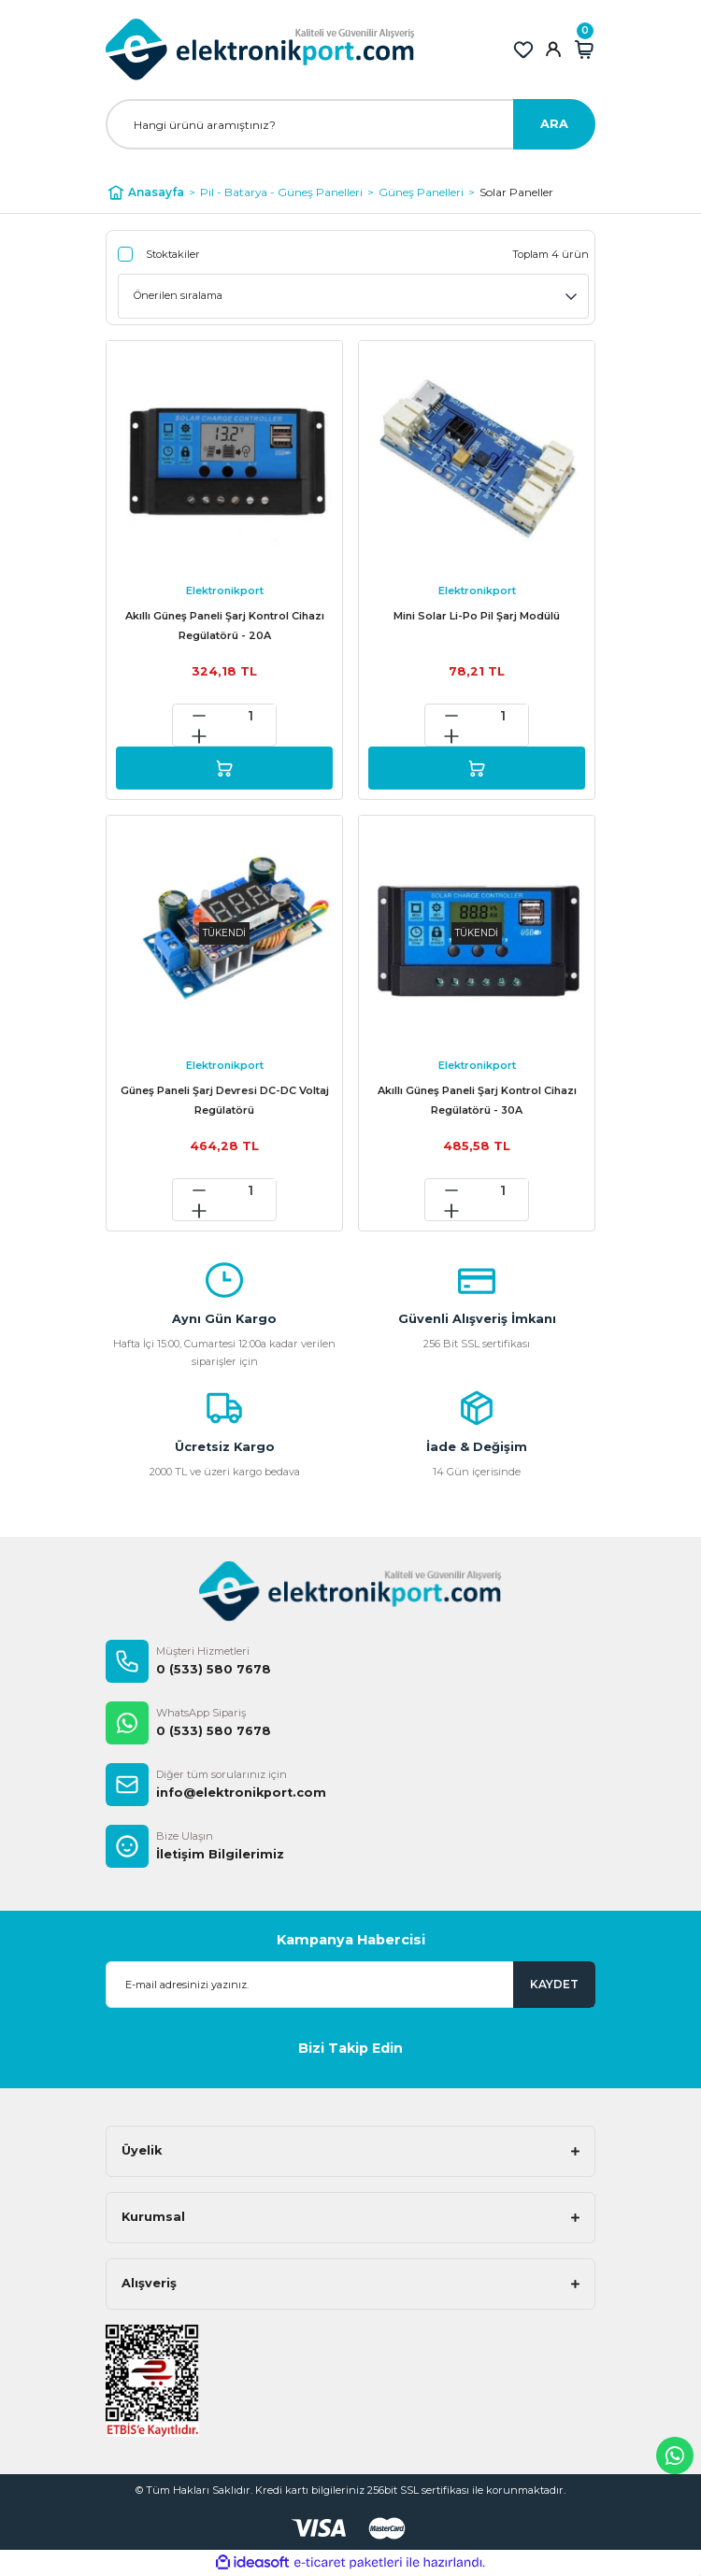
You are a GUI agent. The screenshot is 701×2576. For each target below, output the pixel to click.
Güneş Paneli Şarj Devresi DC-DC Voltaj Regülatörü (225, 1100)
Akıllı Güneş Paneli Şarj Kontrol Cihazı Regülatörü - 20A (224, 625)
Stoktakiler (173, 254)
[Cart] (584, 49)
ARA (554, 124)
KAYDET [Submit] (554, 1984)
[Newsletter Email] (350, 1984)
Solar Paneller (516, 192)
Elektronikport (225, 590)
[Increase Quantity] (198, 736)
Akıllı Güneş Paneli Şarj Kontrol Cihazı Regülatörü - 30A (477, 1100)
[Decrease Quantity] (198, 715)
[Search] (350, 124)
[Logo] (260, 49)
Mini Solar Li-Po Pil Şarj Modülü (476, 615)
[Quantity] (250, 715)
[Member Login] (553, 49)
